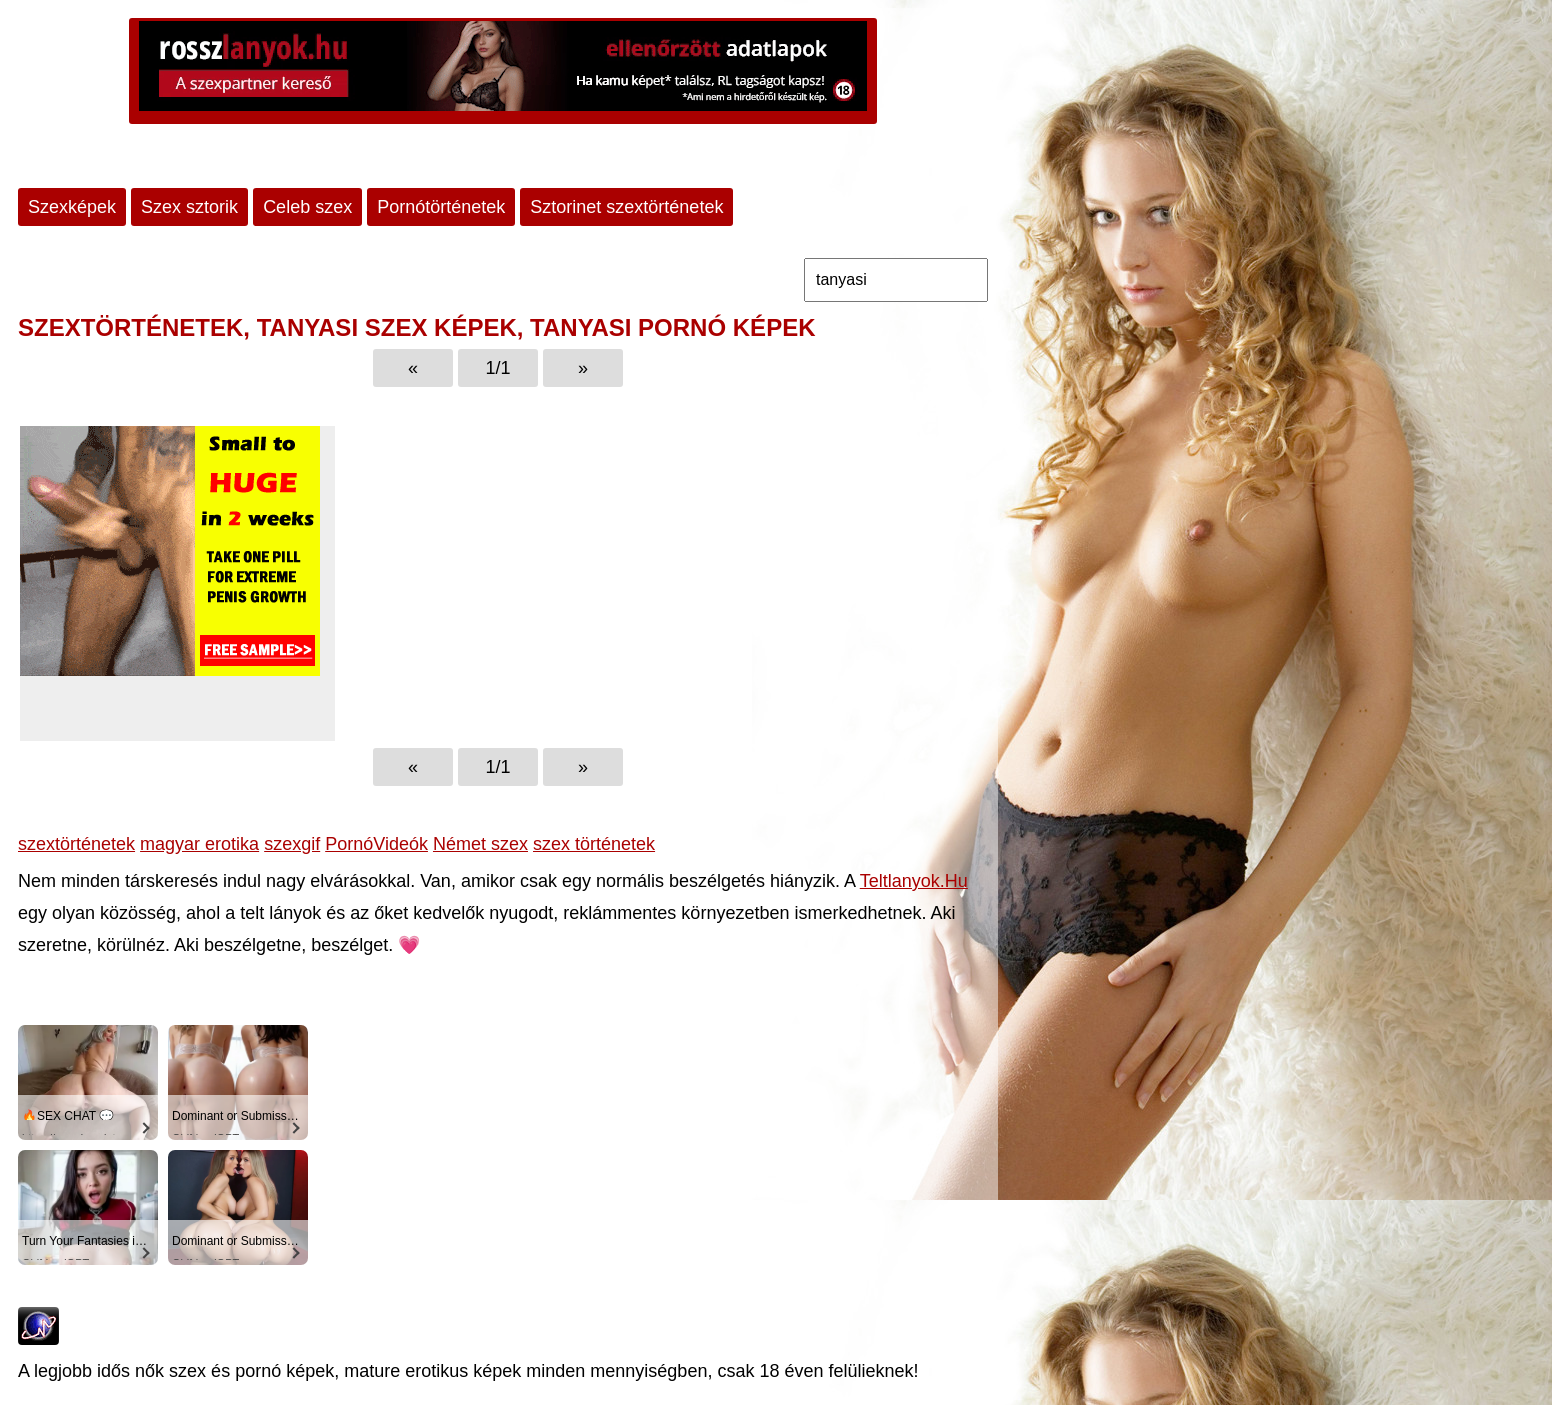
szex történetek (594, 844)
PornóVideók (376, 844)
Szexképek (72, 207)
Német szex (480, 844)
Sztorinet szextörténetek (626, 207)
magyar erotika (199, 844)
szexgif (292, 844)
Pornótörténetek (441, 207)
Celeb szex (307, 207)
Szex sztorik (189, 207)
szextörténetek (76, 844)
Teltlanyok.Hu (914, 881)
